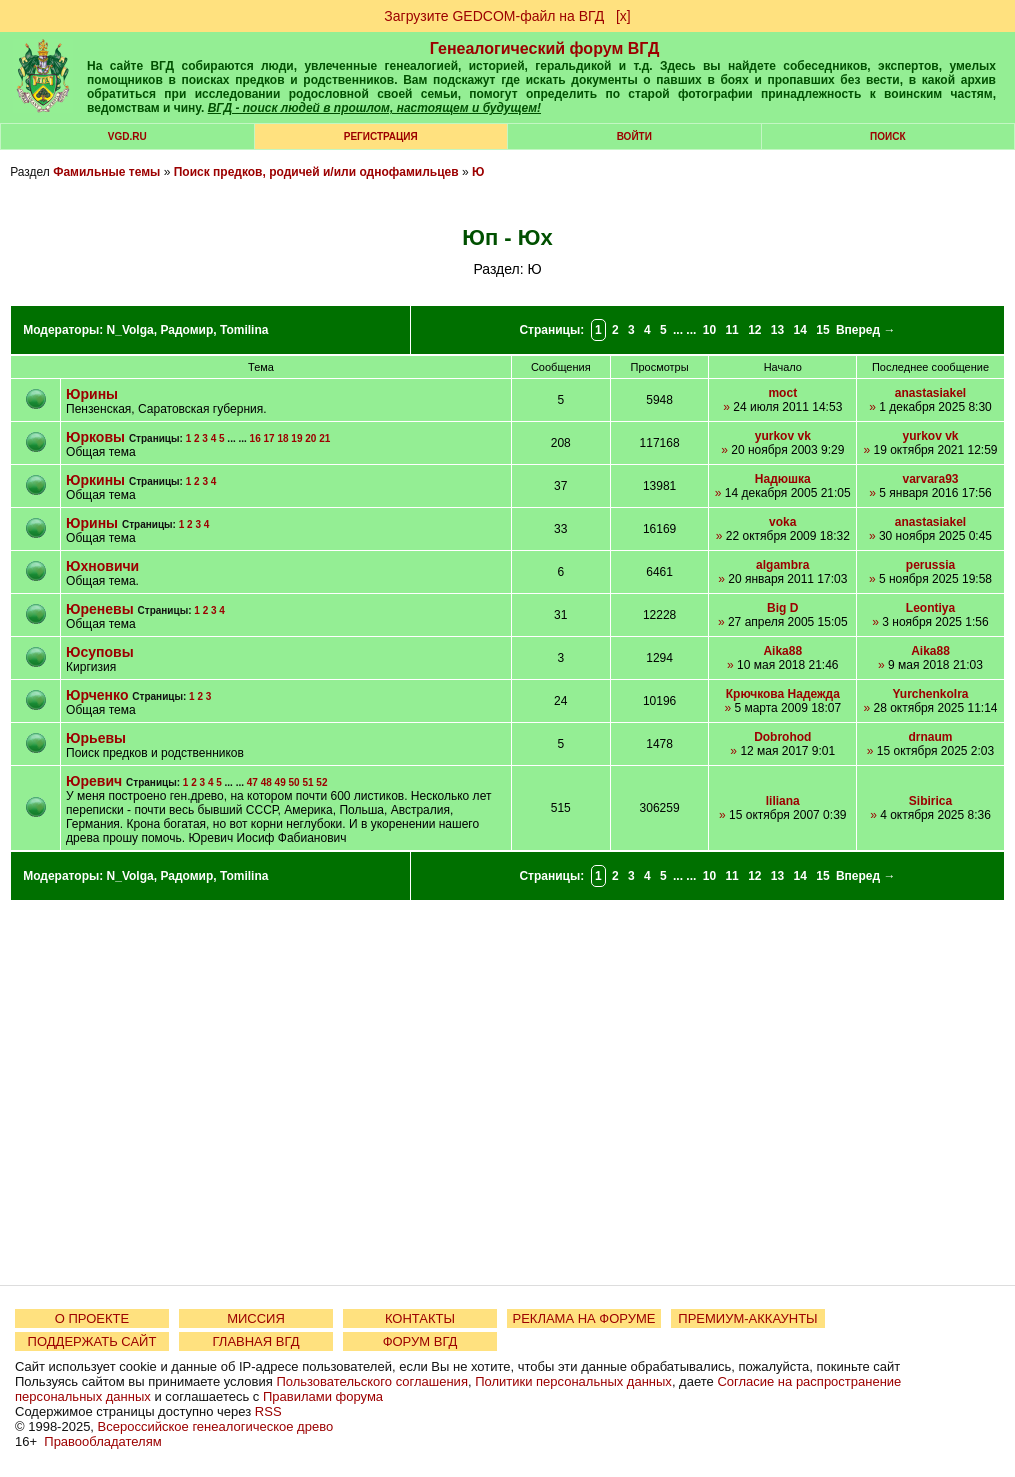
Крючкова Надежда (783, 694)
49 (280, 782)
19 (296, 438)
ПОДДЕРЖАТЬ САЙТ (92, 1341)
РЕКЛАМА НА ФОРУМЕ (583, 1318)
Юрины (92, 394)
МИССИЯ (256, 1318)
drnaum (930, 737)
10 (709, 330)
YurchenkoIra (930, 694)
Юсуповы (100, 652)
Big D (782, 608)
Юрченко (97, 695)
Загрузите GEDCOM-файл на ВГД (494, 16)
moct (782, 393)
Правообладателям (102, 1441)
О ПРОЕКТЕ (92, 1318)
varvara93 (930, 479)
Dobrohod (782, 737)
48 (266, 782)
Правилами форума (323, 1396)
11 (731, 330)
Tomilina (244, 330)
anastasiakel (930, 393)
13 (777, 330)
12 (754, 330)
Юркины (95, 480)
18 (282, 438)
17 (269, 438)
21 (324, 438)
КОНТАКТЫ (420, 1318)
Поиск (887, 136)
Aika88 (782, 651)
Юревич (96, 781)
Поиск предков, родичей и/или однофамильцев (316, 172)
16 (255, 438)
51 (307, 782)
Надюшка (783, 479)
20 (310, 438)
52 (321, 782)
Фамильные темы (106, 172)
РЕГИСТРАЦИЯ (381, 136)
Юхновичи (102, 566)
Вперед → (866, 330)
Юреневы (100, 609)
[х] (623, 16)
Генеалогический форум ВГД (545, 48)
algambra (782, 565)
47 (252, 782)
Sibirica (930, 801)
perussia (930, 565)
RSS (268, 1411)
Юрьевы (96, 738)
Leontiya (930, 608)
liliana (783, 801)
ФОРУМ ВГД (420, 1341)
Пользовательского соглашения (372, 1381)
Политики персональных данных (573, 1381)
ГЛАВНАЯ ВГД (256, 1341)
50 (294, 782)
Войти (634, 136)
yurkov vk (783, 436)
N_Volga (130, 330)
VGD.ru (127, 136)
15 (822, 330)
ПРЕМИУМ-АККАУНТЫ (747, 1318)
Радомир (186, 330)
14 (800, 330)
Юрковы (95, 437)
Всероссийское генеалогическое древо (216, 1426)
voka (782, 522)
